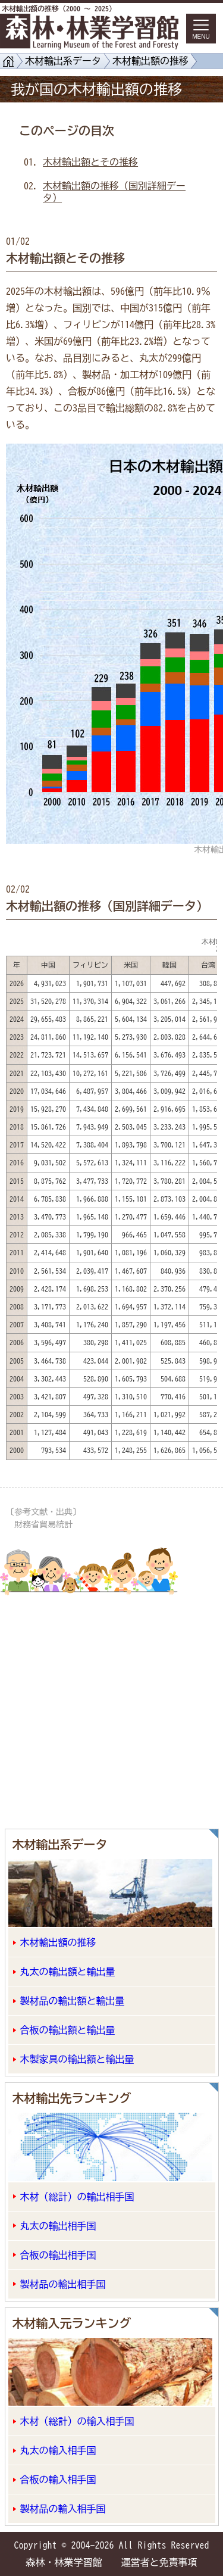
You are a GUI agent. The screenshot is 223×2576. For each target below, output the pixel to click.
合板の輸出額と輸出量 (67, 2030)
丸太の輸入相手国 (58, 2450)
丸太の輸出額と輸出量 (67, 1971)
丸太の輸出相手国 (58, 2226)
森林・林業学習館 (64, 2562)
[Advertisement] (111, 1705)
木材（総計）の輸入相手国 (77, 2421)
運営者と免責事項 (159, 2562)
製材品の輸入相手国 (63, 2508)
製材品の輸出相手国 (63, 2284)
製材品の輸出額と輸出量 (72, 2001)
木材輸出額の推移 (150, 61)
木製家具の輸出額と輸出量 (77, 2059)
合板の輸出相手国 (58, 2255)
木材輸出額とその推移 (90, 162)
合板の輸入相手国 (58, 2479)
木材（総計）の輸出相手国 (77, 2196)
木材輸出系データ (63, 61)
